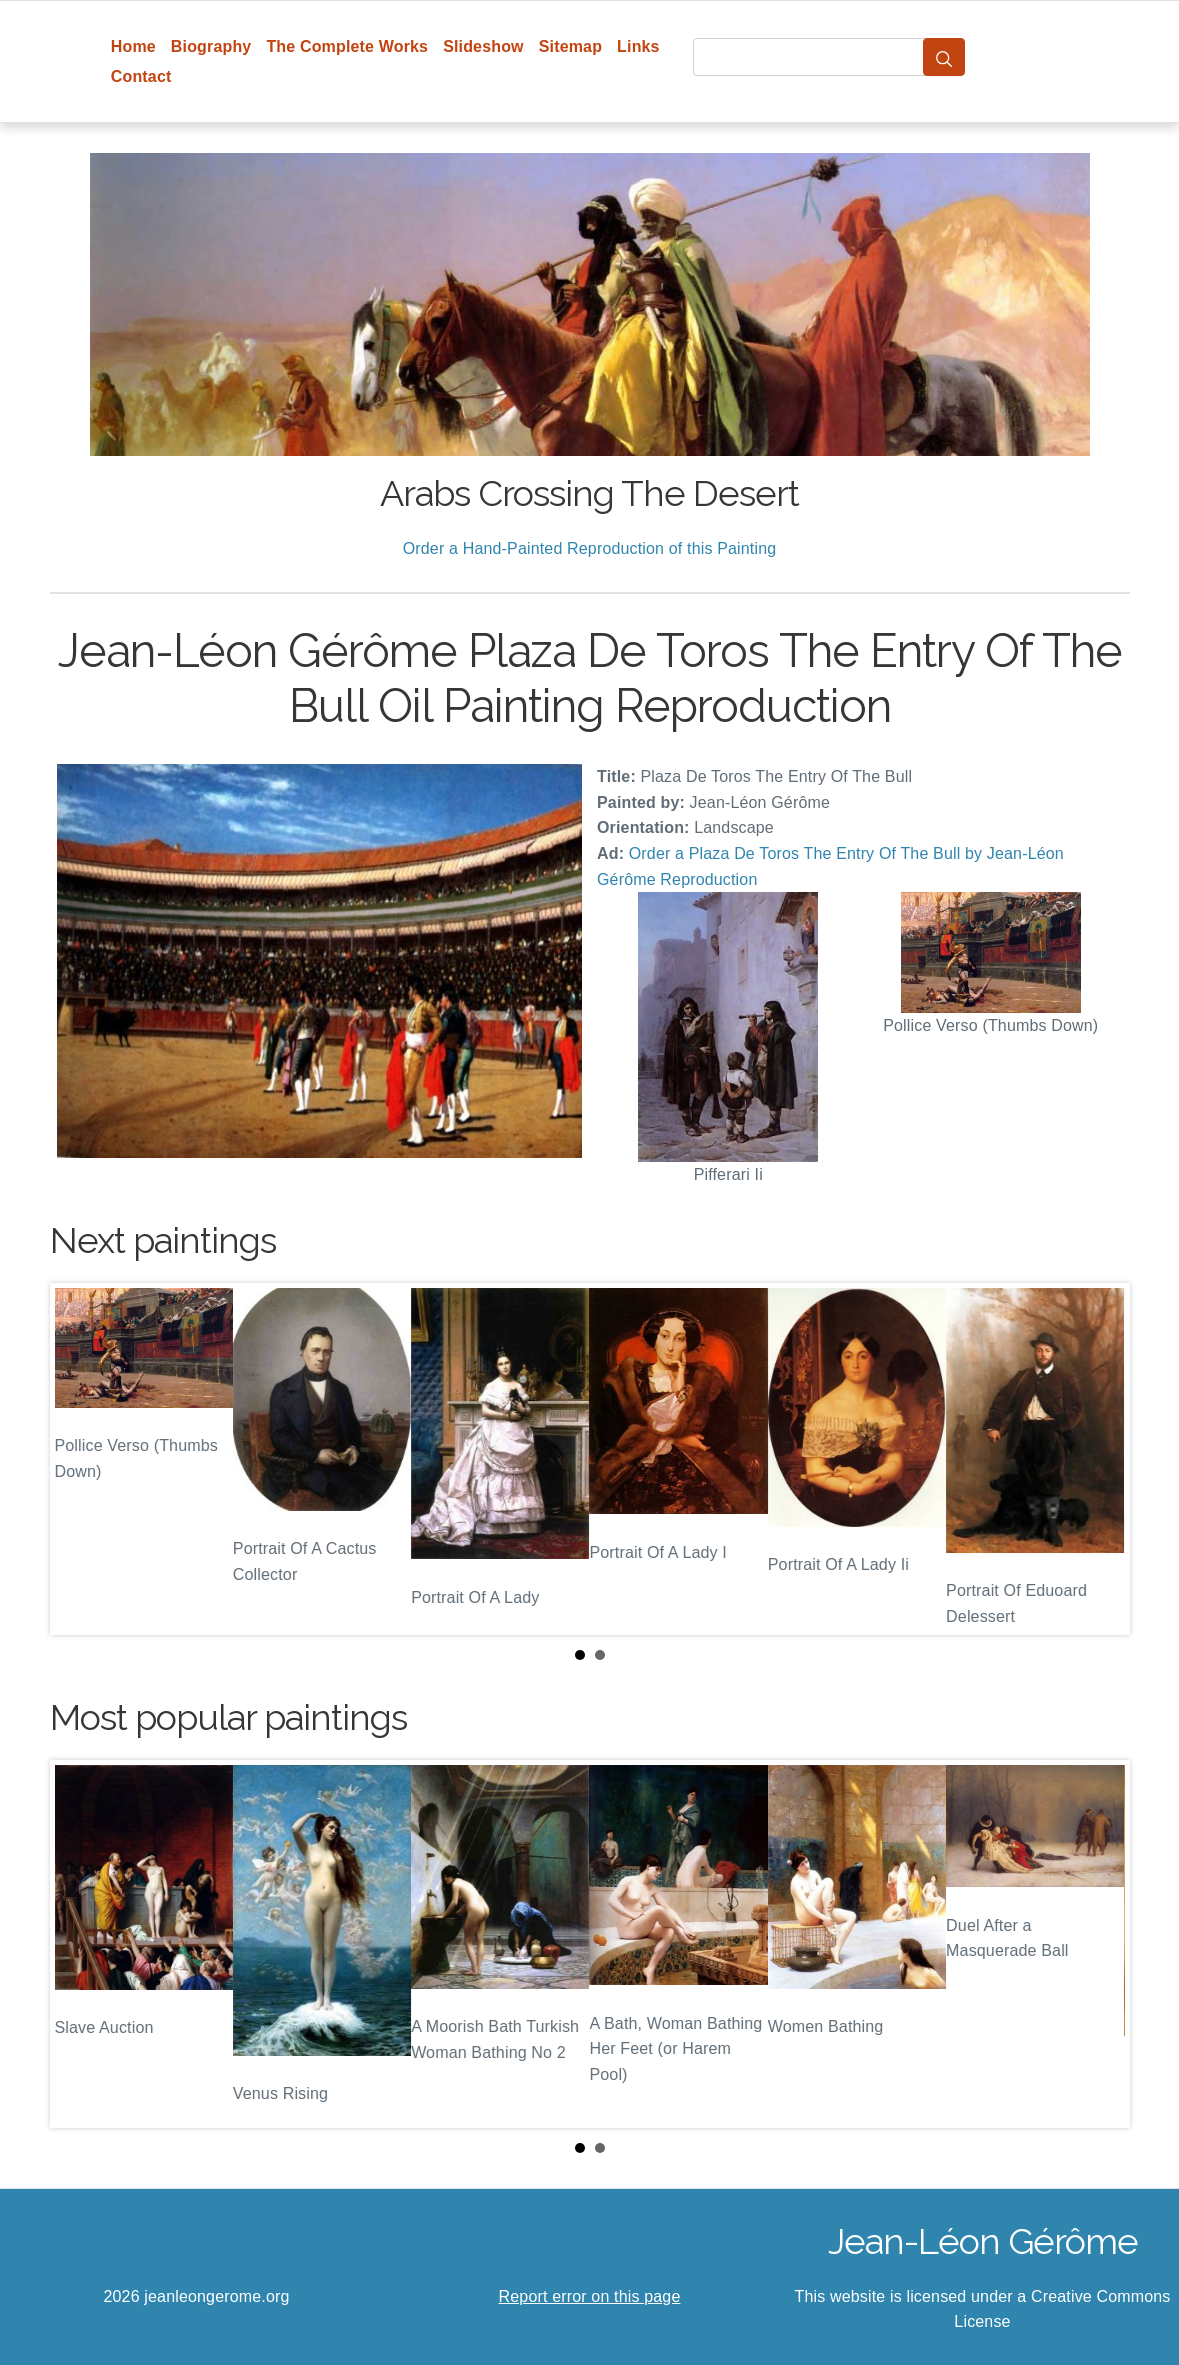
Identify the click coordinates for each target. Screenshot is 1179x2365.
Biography (211, 46)
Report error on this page (590, 2296)
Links (638, 46)
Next (1099, 1459)
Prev (81, 1459)
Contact (141, 76)
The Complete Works (347, 46)
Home (133, 46)
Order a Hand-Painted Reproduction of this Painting (590, 548)
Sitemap (570, 46)
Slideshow (483, 46)
